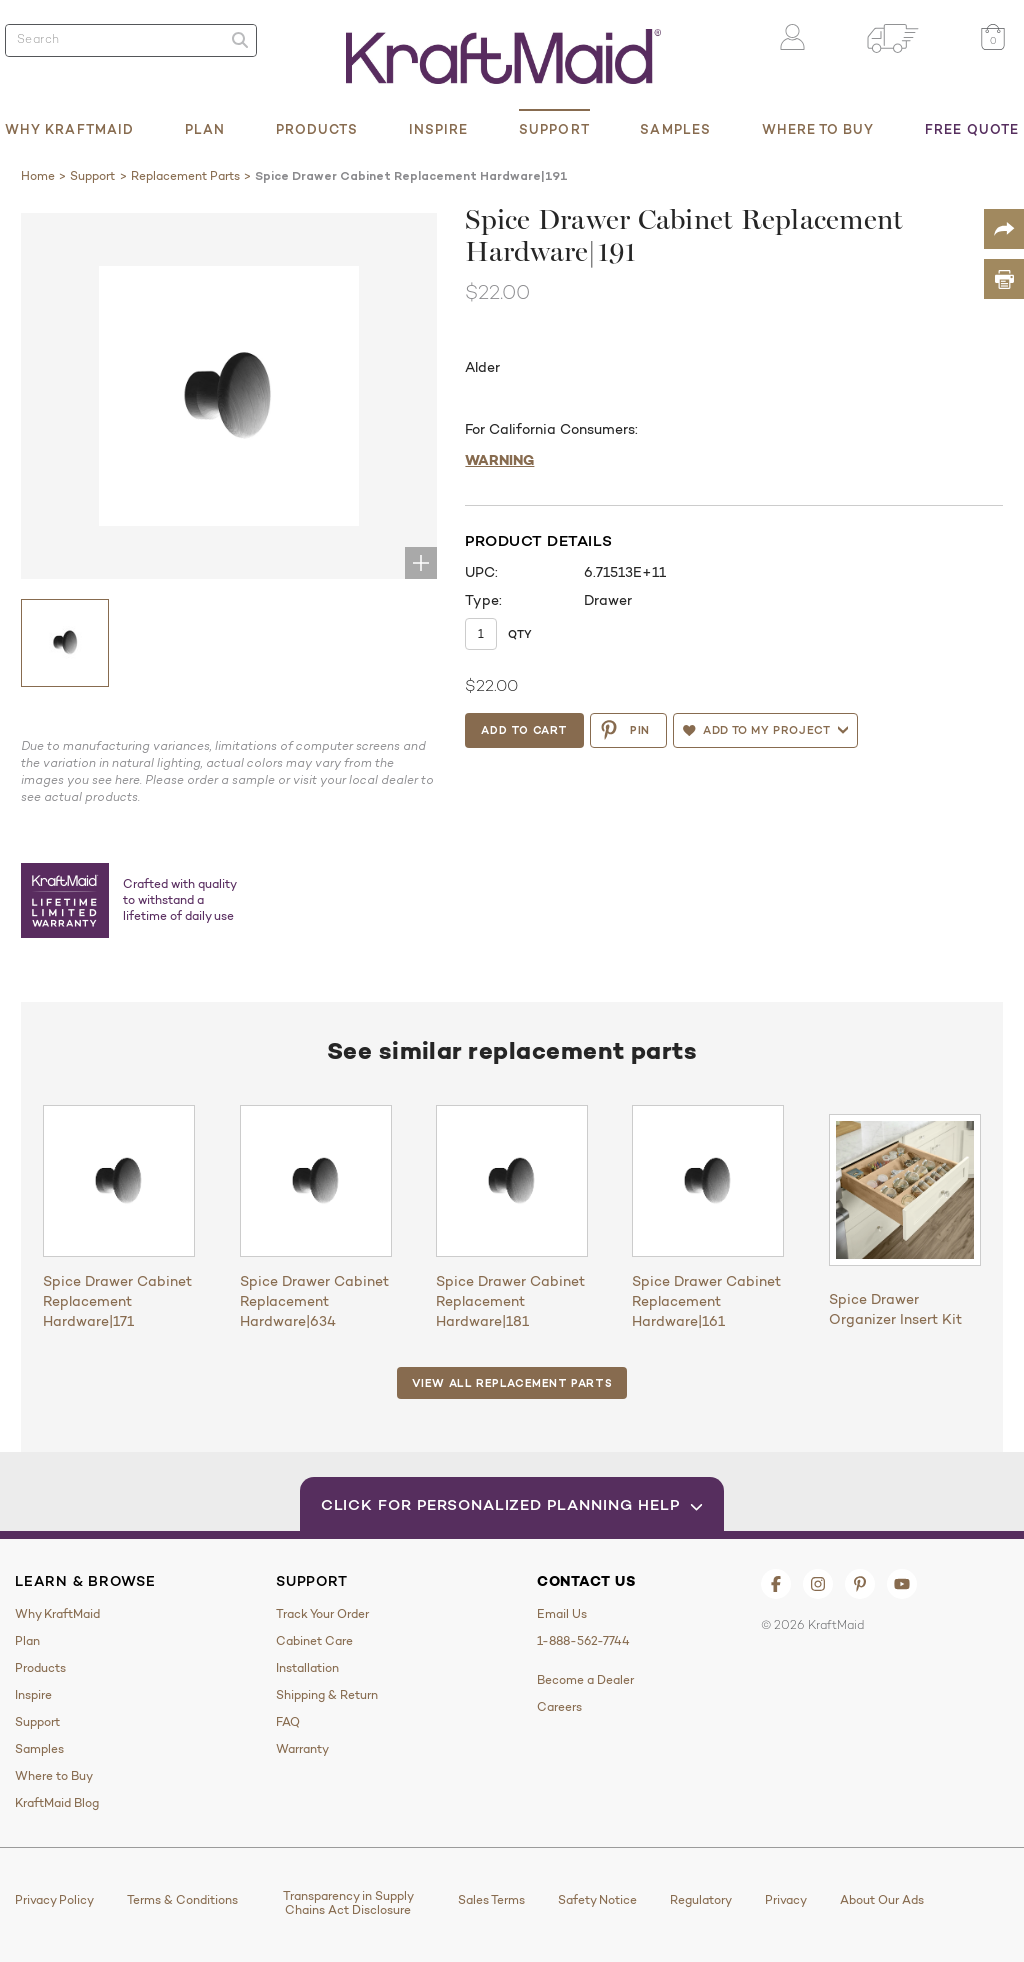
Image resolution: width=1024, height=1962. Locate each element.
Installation (307, 1668)
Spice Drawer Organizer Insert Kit (895, 1309)
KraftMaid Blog (57, 1803)
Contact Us (586, 1581)
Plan (205, 129)
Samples (675, 129)
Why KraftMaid (69, 129)
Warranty (302, 1749)
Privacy (786, 1900)
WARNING (499, 460)
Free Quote (972, 129)
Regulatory (701, 1900)
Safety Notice (597, 1900)
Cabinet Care (314, 1641)
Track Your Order (322, 1614)
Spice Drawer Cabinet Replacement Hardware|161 (706, 1301)
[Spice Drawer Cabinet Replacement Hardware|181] (512, 1181)
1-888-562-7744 (583, 1641)
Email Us (562, 1614)
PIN (624, 730)
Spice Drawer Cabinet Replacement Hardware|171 (117, 1301)
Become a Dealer (585, 1680)
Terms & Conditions (182, 1900)
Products (317, 129)
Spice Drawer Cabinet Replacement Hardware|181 (510, 1301)
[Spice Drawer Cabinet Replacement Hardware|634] (316, 1181)
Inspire (439, 129)
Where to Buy (818, 129)
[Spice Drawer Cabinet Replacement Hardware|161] (708, 1181)
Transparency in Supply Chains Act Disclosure (348, 1903)
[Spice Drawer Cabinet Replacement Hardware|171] (119, 1181)
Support (554, 129)
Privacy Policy (54, 1900)
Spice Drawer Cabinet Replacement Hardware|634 (314, 1301)
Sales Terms (491, 1900)
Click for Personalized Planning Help (512, 1504)
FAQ (288, 1722)
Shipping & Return (327, 1695)
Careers (559, 1707)
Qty (520, 634)
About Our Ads (882, 1900)
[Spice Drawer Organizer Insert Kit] (905, 1190)
